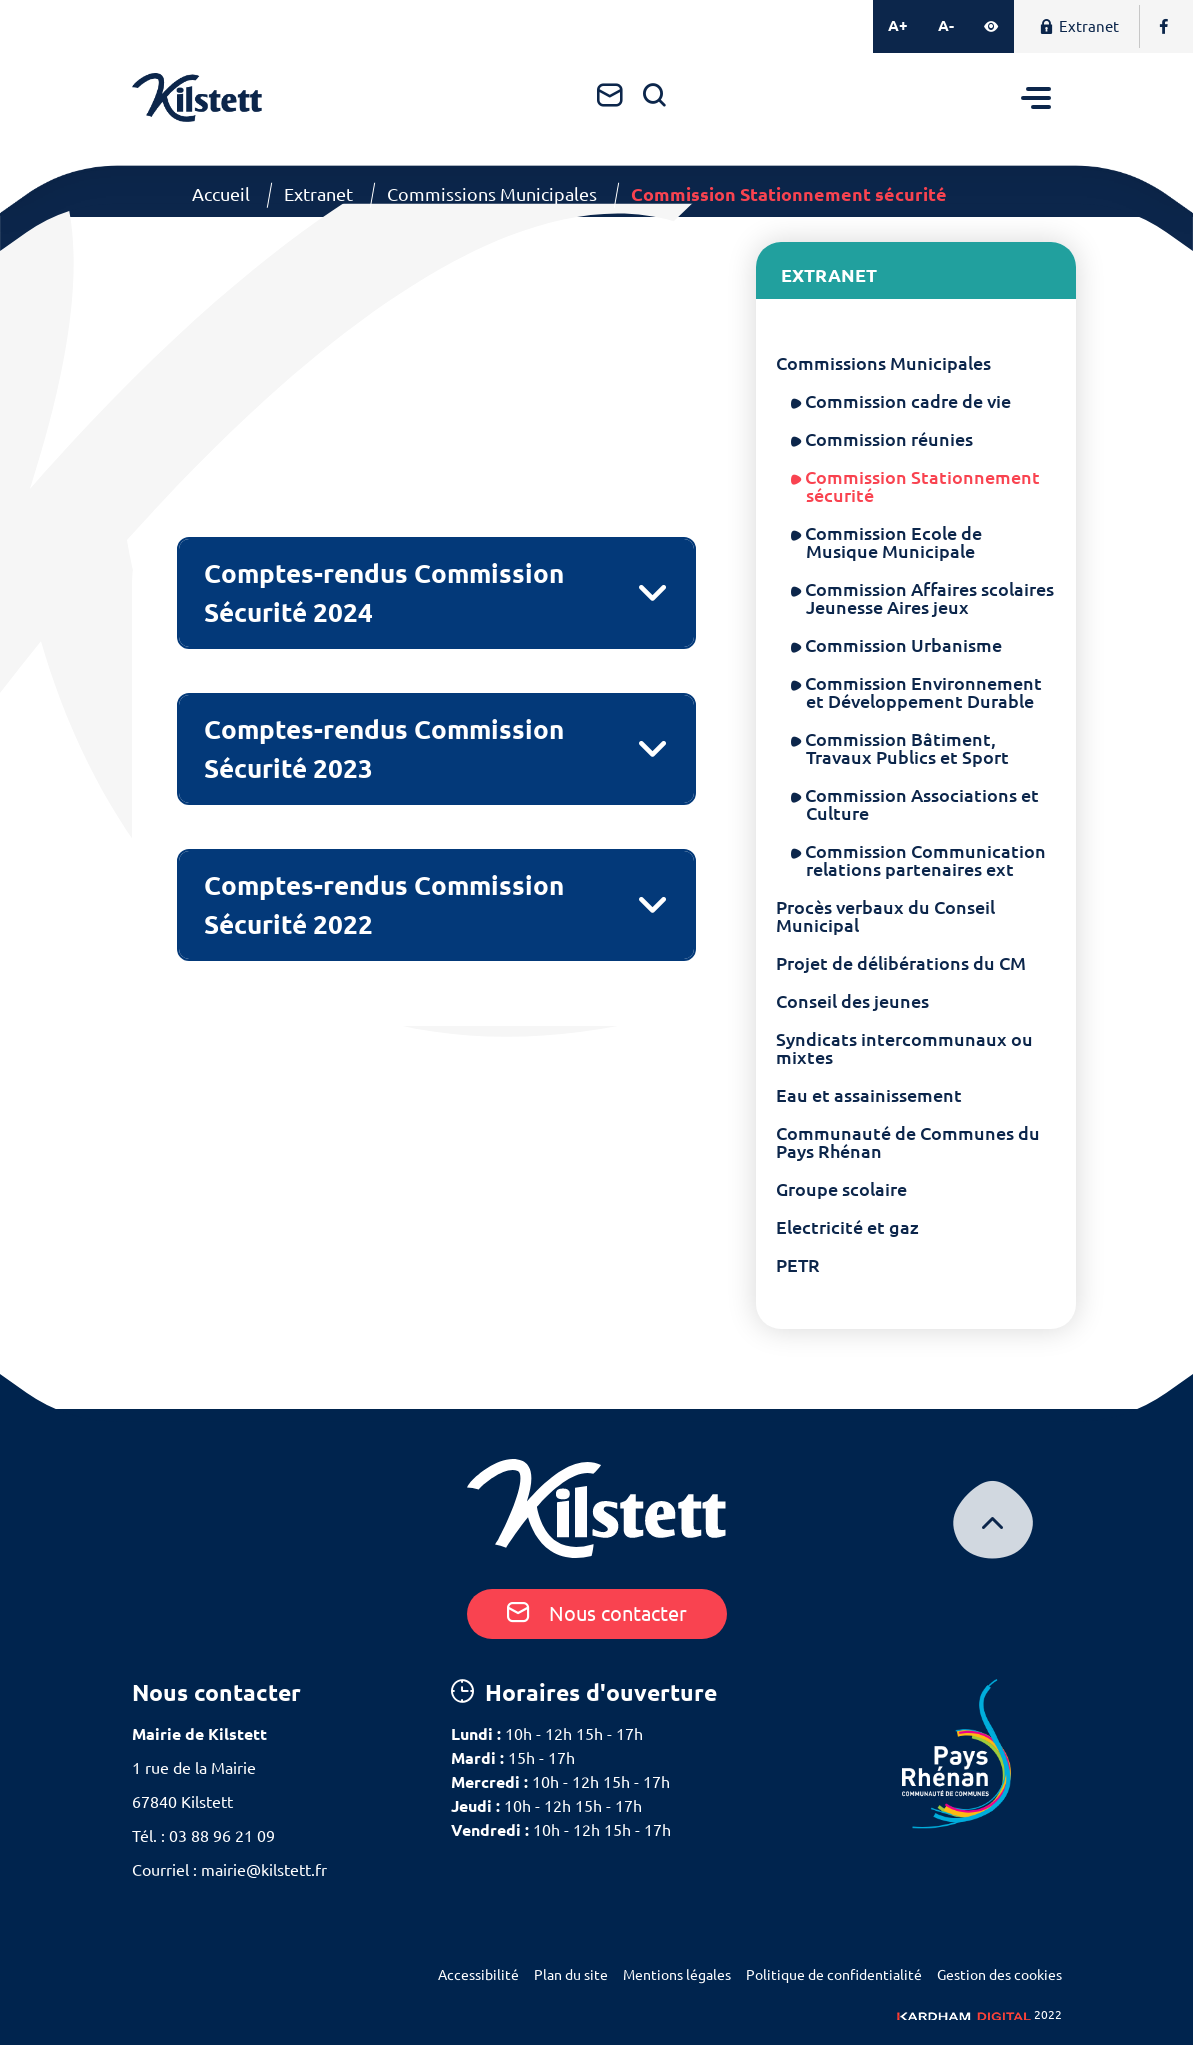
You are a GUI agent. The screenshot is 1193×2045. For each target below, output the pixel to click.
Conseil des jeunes (852, 1001)
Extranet (1079, 26)
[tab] (437, 593)
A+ (898, 25)
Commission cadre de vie (908, 401)
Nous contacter (597, 1613)
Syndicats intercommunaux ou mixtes (904, 1048)
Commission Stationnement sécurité (923, 486)
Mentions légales (677, 1975)
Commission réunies (889, 439)
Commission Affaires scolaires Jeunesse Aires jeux (930, 598)
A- (946, 25)
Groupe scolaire (841, 1189)
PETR (798, 1265)
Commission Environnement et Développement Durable (924, 692)
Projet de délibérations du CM (901, 963)
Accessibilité (478, 1975)
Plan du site (571, 1975)
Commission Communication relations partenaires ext (926, 860)
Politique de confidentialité (834, 1975)
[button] (437, 593)
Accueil (221, 194)
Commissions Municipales (492, 194)
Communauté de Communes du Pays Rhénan (908, 1142)
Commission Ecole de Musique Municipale (894, 542)
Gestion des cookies (999, 1975)
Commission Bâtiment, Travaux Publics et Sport (907, 748)
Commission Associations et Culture (922, 804)
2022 (979, 2014)
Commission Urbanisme (904, 645)
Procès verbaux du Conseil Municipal (885, 916)
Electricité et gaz (847, 1227)
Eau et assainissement (869, 1095)
